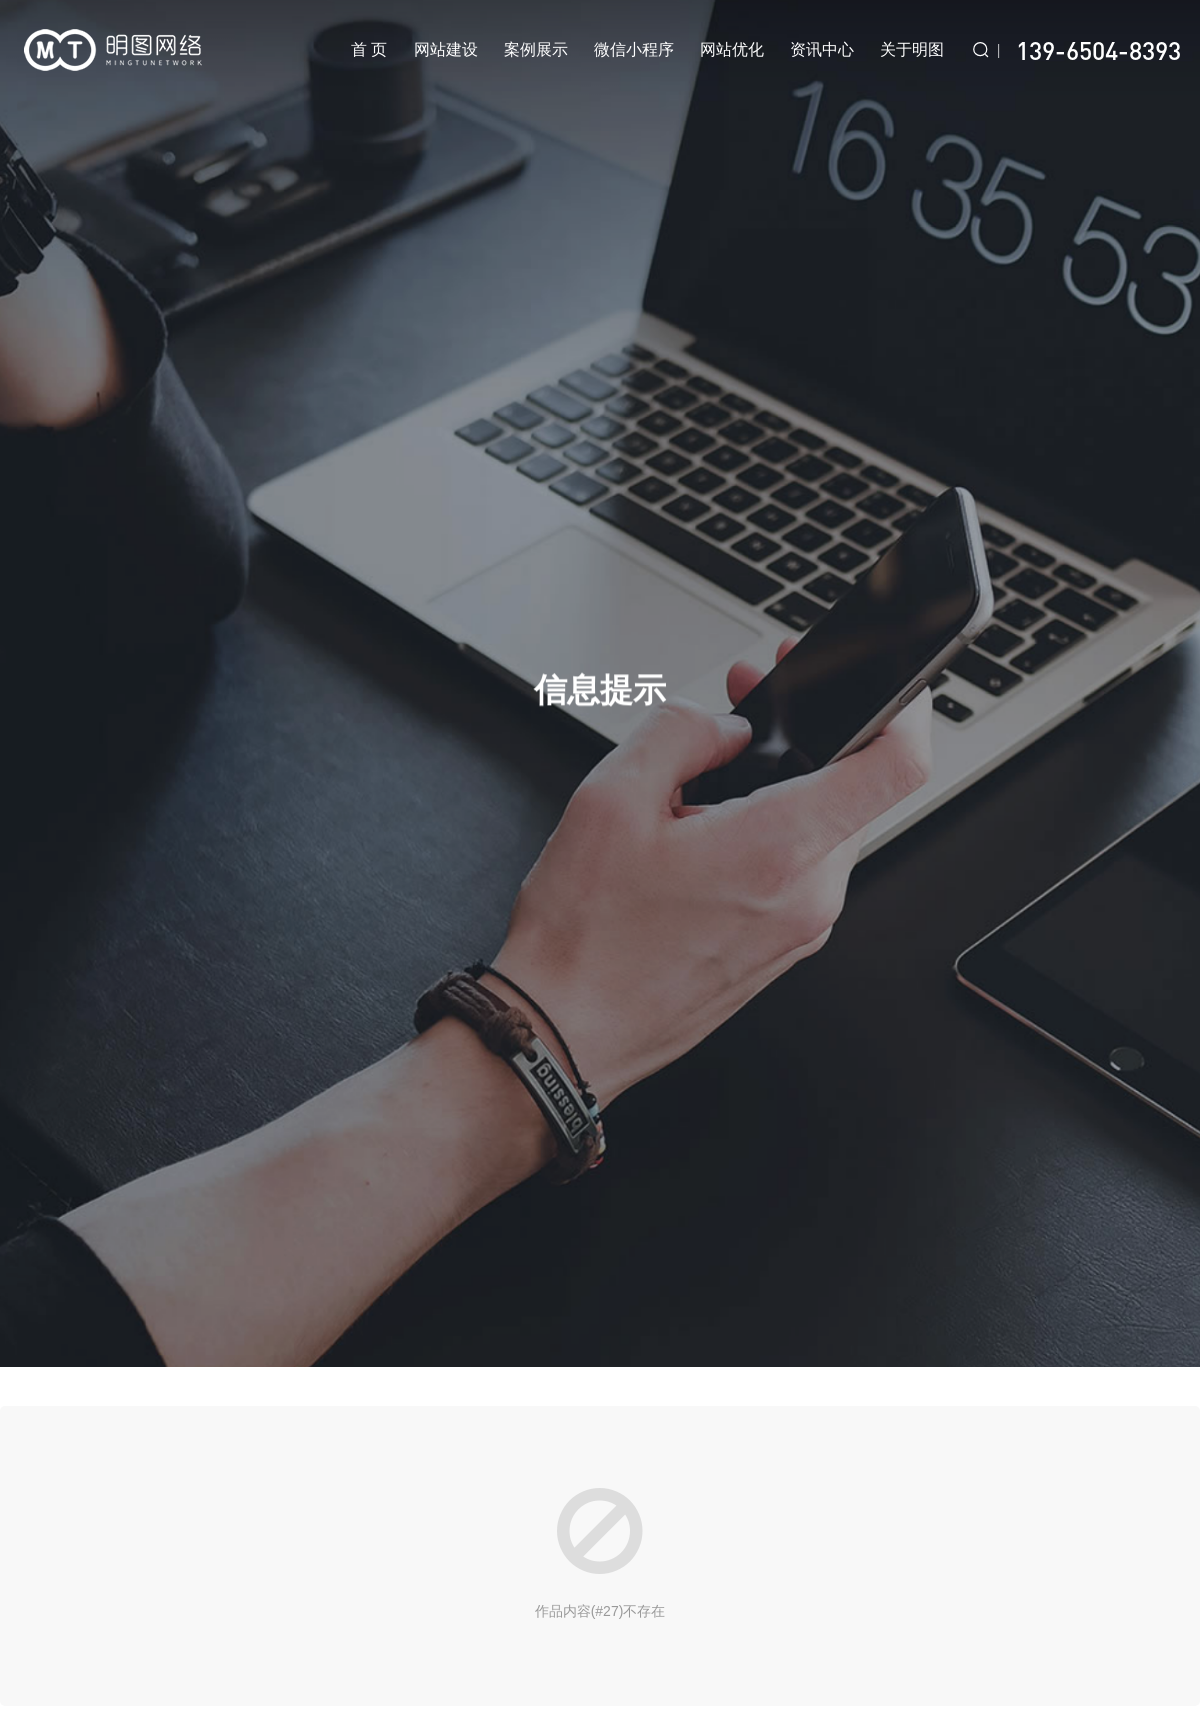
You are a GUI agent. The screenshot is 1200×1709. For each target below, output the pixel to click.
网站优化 (732, 49)
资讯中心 (822, 49)
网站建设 (446, 49)
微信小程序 (634, 49)
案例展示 (536, 49)
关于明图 (912, 49)
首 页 (369, 49)
